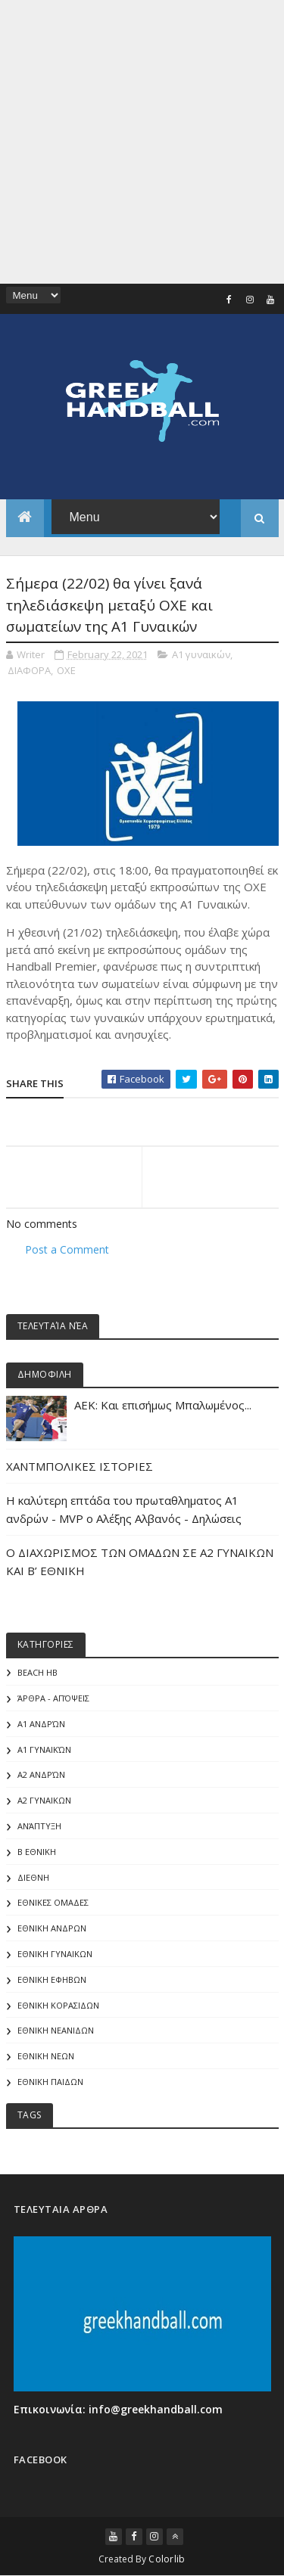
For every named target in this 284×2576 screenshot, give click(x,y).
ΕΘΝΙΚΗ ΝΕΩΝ (45, 2056)
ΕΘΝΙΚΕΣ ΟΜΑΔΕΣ (53, 1902)
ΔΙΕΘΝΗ (33, 1877)
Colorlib (166, 2559)
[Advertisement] (142, 142)
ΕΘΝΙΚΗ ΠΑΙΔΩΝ (50, 2081)
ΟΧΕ (66, 670)
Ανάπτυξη (39, 1826)
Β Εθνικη (36, 1851)
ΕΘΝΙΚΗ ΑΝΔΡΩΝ (51, 1928)
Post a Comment (67, 1249)
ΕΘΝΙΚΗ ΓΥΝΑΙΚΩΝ (54, 1953)
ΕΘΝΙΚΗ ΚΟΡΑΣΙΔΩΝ (58, 2005)
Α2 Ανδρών (41, 1774)
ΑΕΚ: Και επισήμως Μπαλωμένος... (162, 1404)
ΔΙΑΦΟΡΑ (29, 670)
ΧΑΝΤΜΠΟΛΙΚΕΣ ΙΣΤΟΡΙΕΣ (79, 1466)
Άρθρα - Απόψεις (53, 1698)
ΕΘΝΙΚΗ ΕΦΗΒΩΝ (51, 1979)
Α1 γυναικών (201, 654)
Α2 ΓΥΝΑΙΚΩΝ (44, 1800)
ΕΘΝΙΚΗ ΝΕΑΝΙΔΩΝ (55, 2030)
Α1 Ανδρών (41, 1723)
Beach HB (37, 1672)
